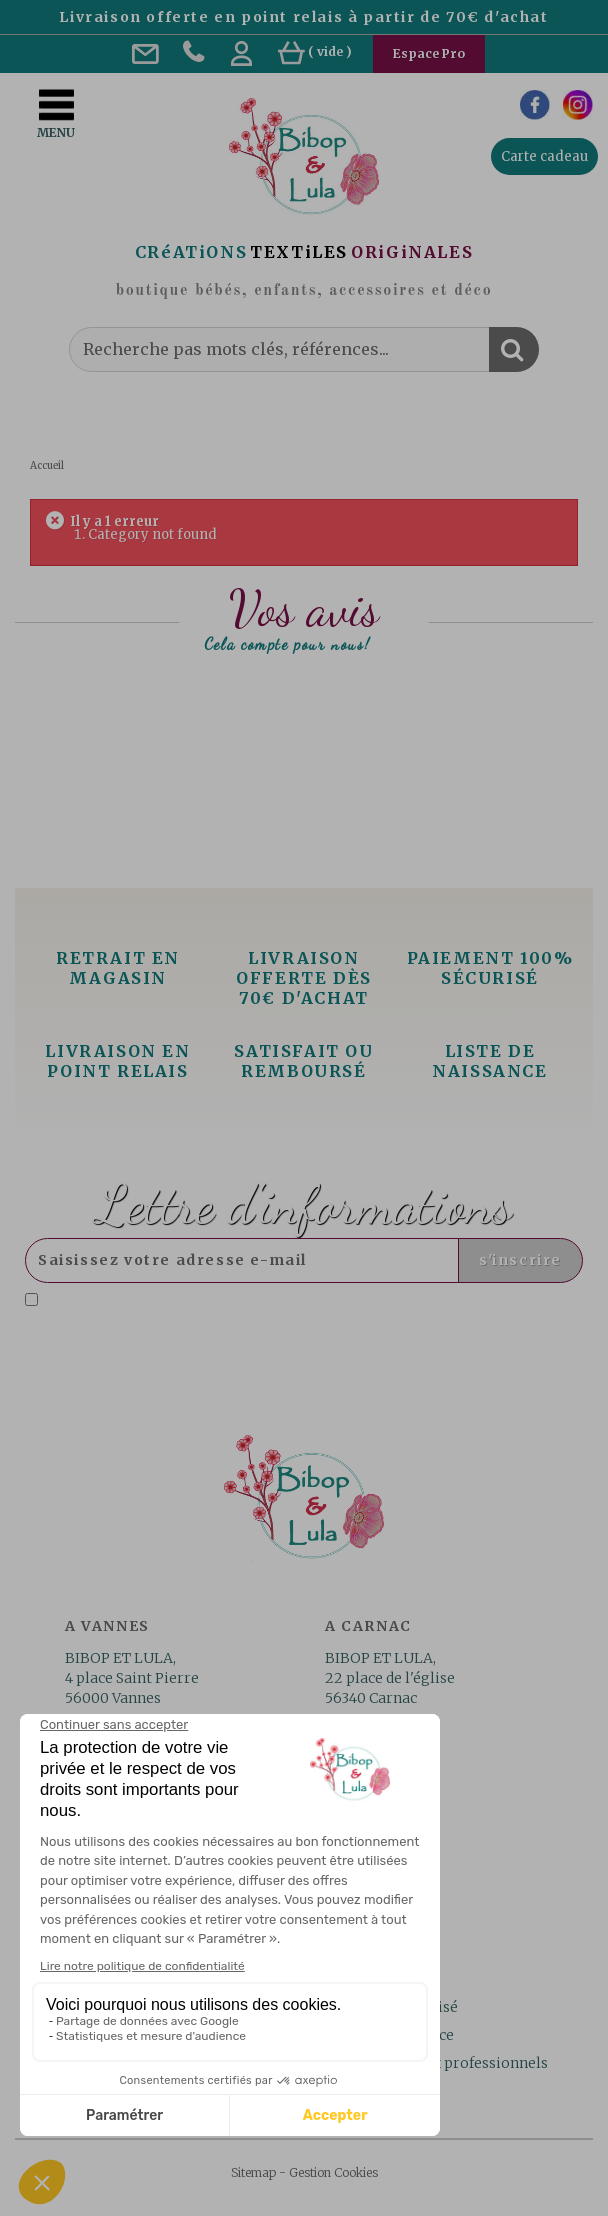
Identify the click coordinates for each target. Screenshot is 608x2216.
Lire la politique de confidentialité (229, 1316)
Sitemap (253, 2172)
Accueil (47, 465)
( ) (315, 51)
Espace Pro (429, 53)
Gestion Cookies (333, 2172)
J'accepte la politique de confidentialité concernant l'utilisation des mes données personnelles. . (297, 1308)
